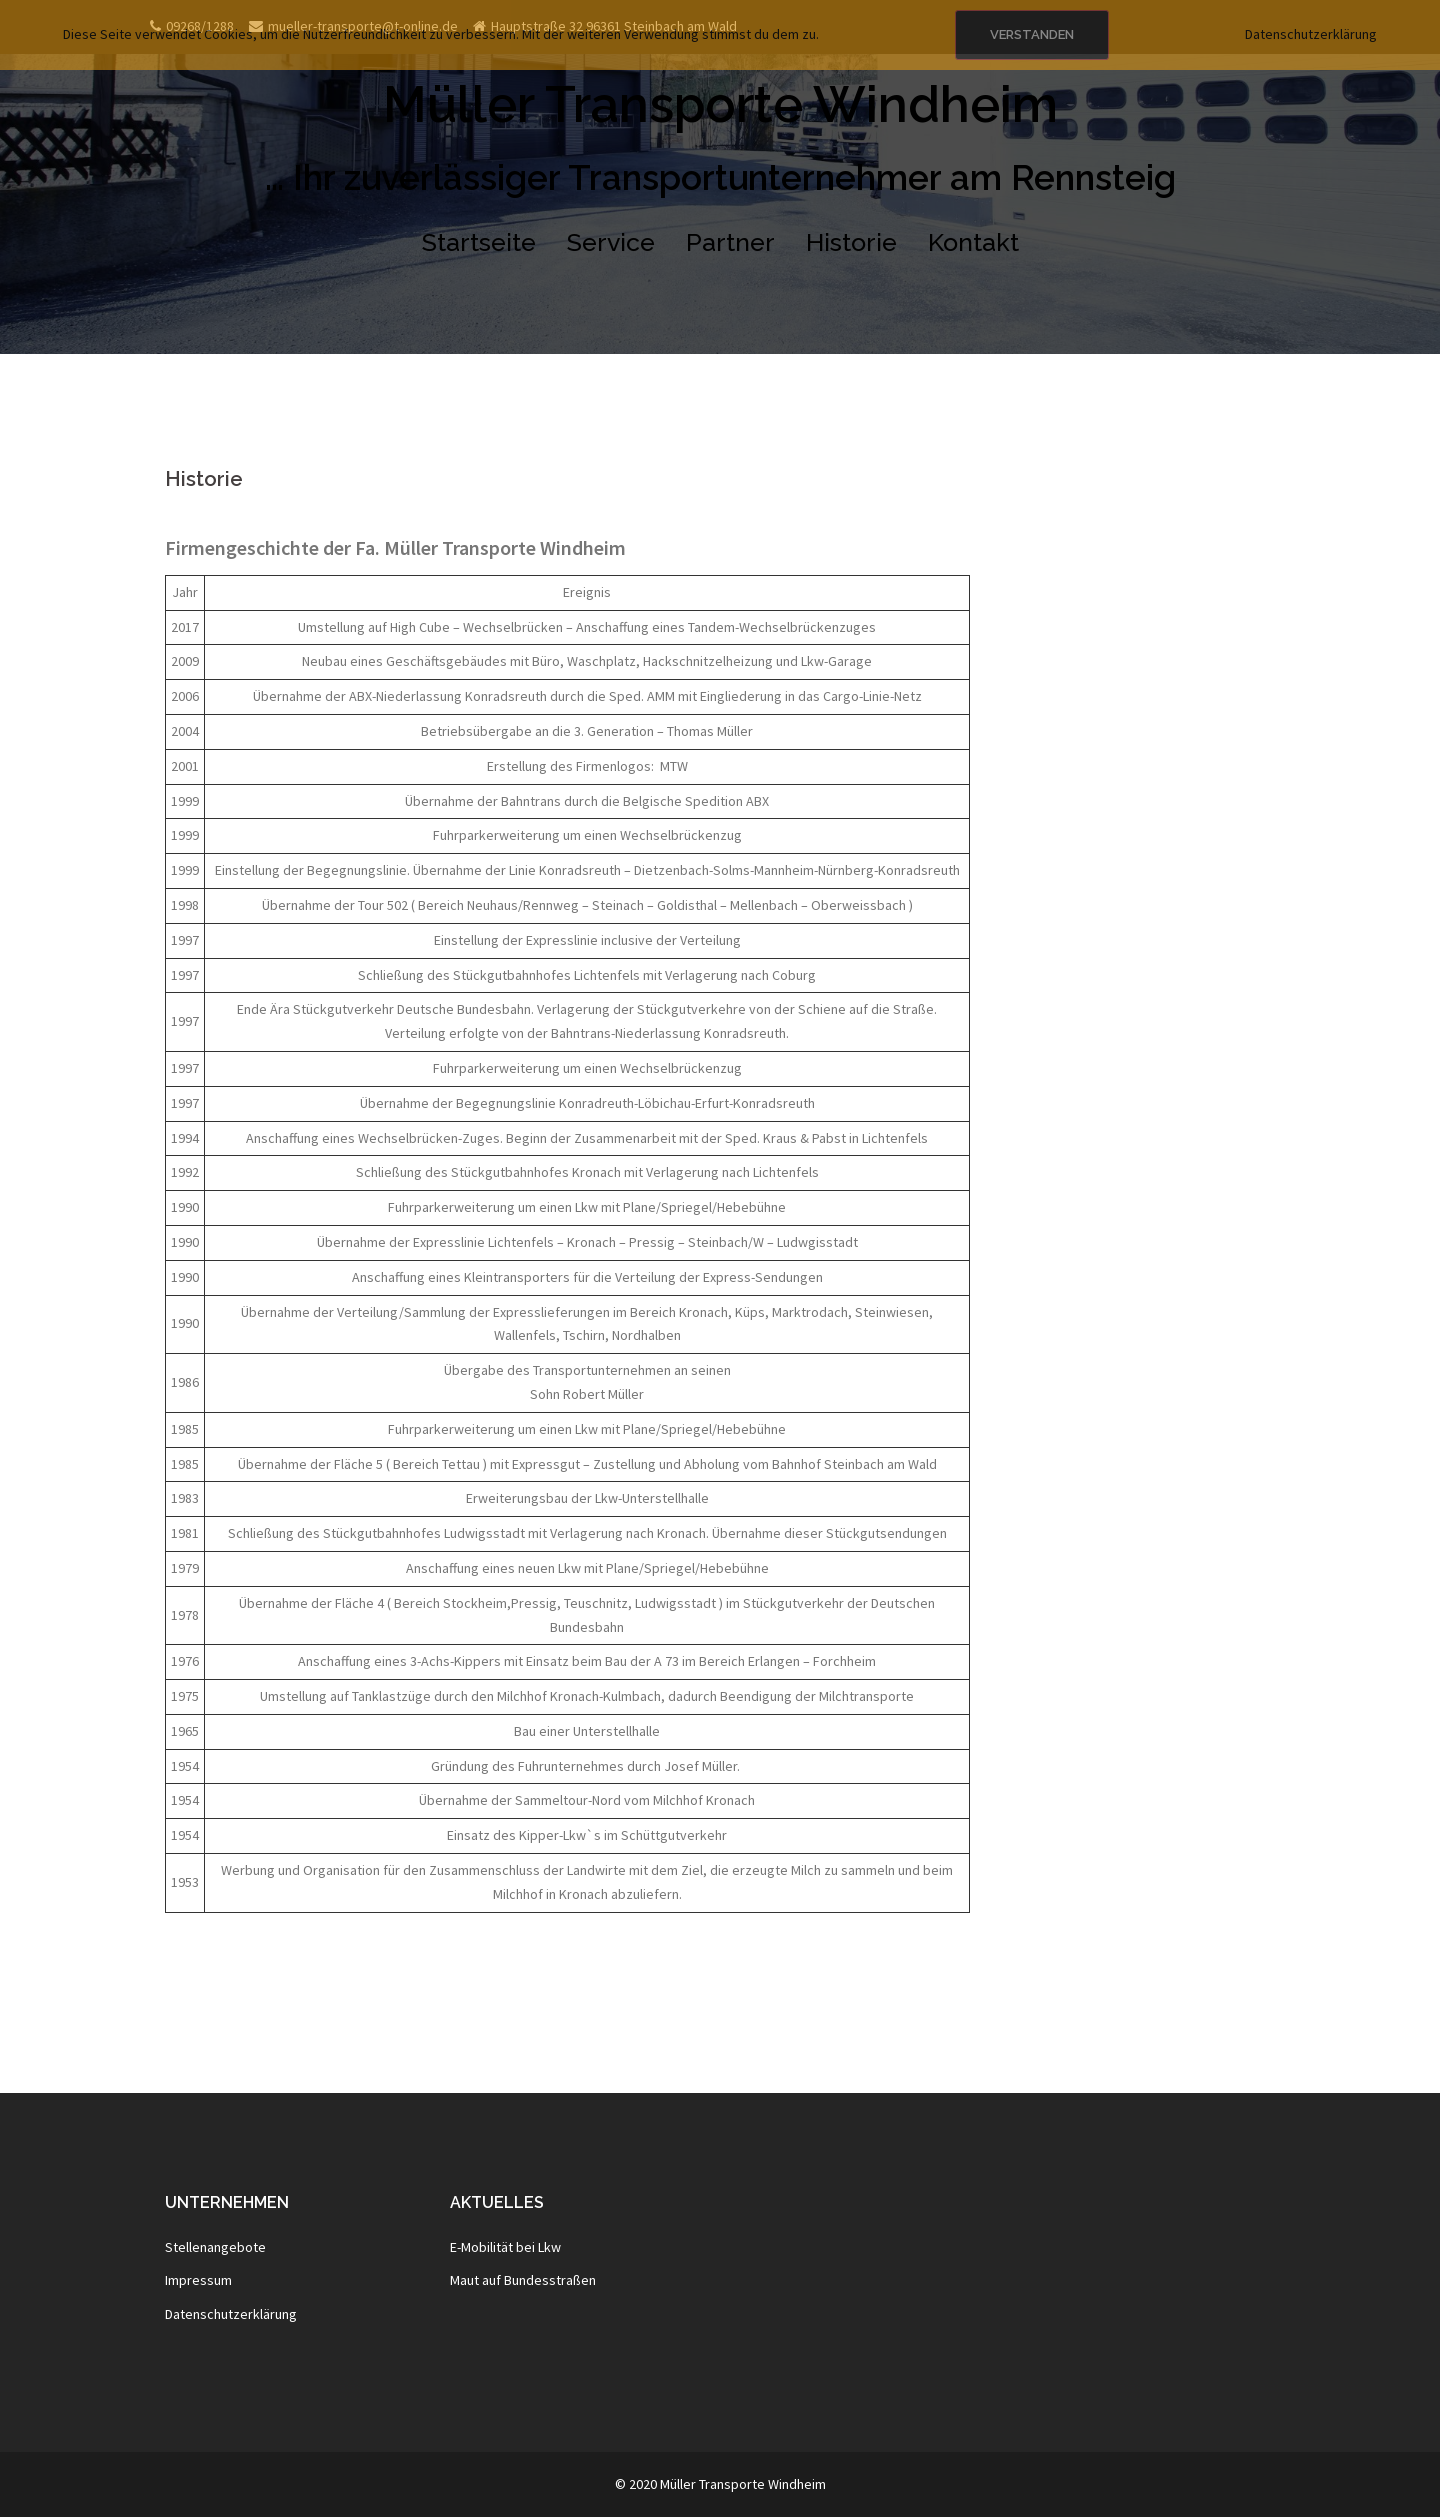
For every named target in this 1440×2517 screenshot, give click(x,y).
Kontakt (973, 242)
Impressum (198, 2280)
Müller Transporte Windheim (720, 104)
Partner (730, 242)
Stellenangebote (215, 2247)
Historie (851, 242)
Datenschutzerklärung (231, 2314)
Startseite (479, 242)
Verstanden (1032, 34)
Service (611, 242)
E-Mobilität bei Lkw (505, 2247)
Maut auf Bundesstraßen (523, 2280)
